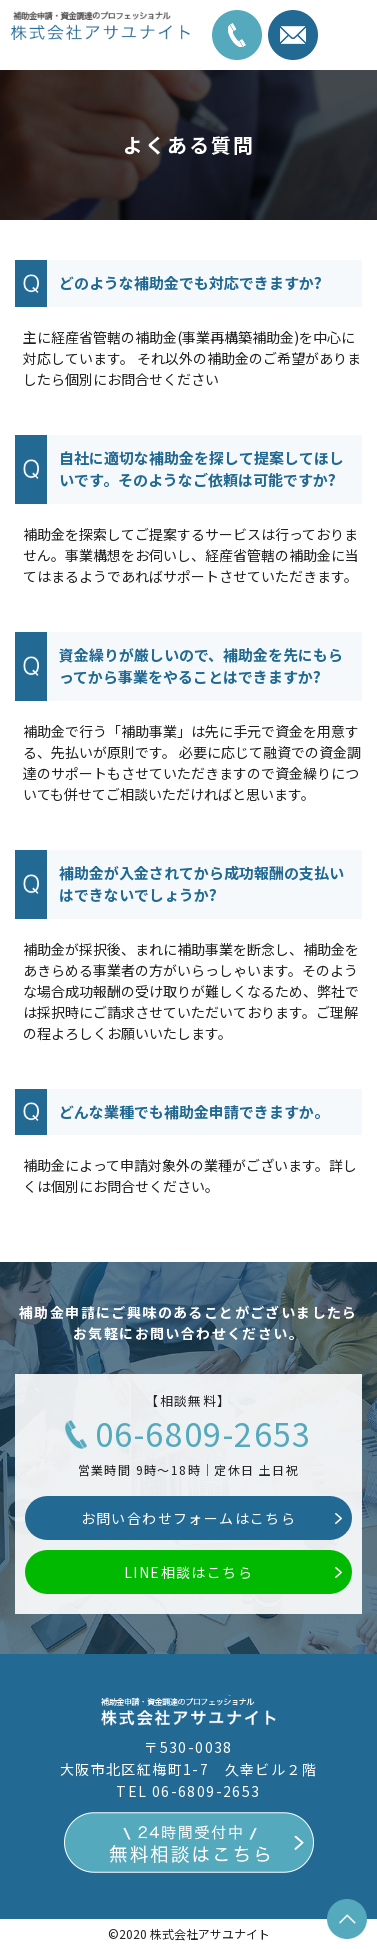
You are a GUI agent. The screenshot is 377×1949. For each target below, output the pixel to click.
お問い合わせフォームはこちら (189, 1518)
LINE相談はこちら (188, 1572)
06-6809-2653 (203, 1433)
